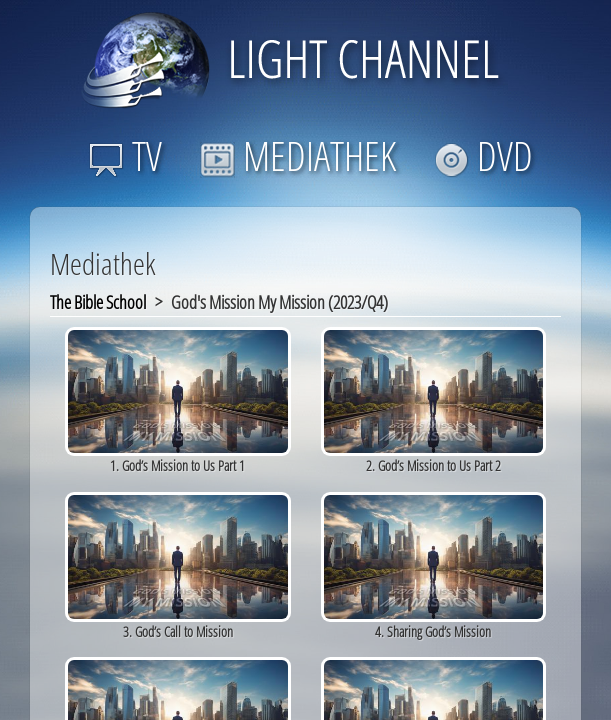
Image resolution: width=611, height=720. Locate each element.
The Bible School (98, 302)
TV (125, 155)
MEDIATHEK (298, 155)
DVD (483, 155)
